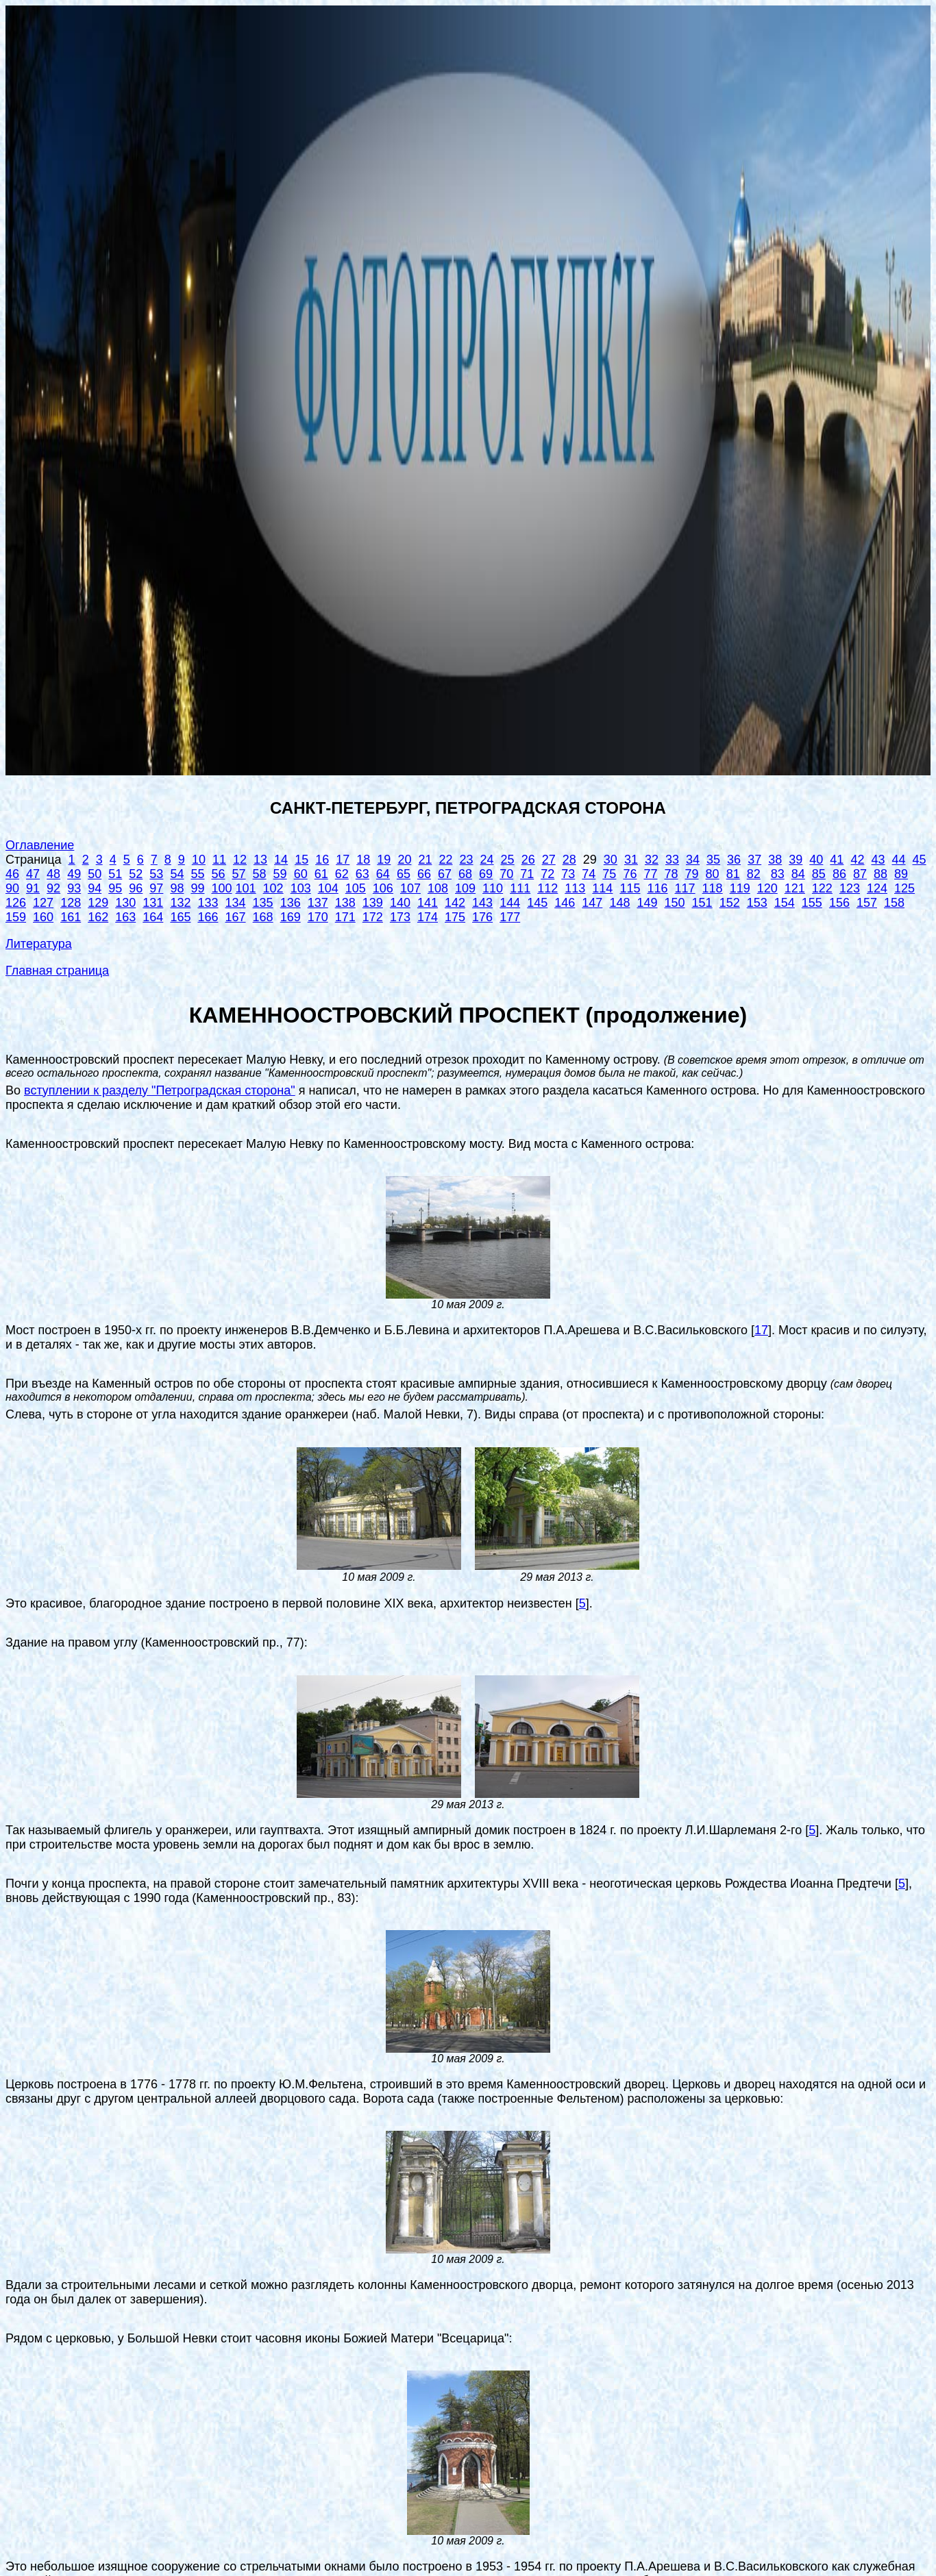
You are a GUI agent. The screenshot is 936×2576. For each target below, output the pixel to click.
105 (355, 888)
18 (363, 859)
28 (569, 859)
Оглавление (39, 845)
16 (322, 859)
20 (404, 859)
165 (180, 917)
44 (898, 859)
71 (527, 874)
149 (647, 903)
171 (345, 917)
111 (520, 888)
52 (136, 874)
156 (839, 903)
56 (218, 874)
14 (281, 859)
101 (246, 888)
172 (372, 917)
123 (849, 888)
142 (455, 903)
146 (564, 903)
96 (136, 888)
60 (301, 874)
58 (260, 874)
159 (15, 917)
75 (609, 874)
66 (424, 874)
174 (427, 917)
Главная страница (57, 970)
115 (629, 888)
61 (321, 874)
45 (919, 859)
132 (180, 903)
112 (547, 888)
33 (672, 859)
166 (207, 917)
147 (592, 903)
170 (318, 917)
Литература (38, 944)
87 (860, 874)
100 (221, 888)
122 (822, 888)
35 (713, 859)
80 (712, 874)
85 (819, 874)
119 (740, 888)
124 (877, 888)
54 (177, 874)
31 (631, 859)
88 (880, 874)
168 (263, 917)
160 (43, 917)
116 (657, 888)
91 (33, 888)
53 (156, 874)
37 (754, 859)
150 (675, 903)
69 (486, 874)
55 (197, 874)
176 (482, 917)
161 (70, 917)
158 (894, 903)
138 (345, 903)
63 (362, 874)
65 (403, 874)
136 (290, 903)
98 (177, 888)
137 (318, 903)
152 (729, 903)
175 (455, 917)
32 (651, 859)
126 (15, 903)
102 (273, 888)
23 (466, 859)
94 (94, 888)
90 (12, 888)
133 (207, 903)
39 (795, 859)
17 (342, 859)
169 (290, 917)
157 (867, 903)
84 (798, 874)
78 (671, 874)
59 (280, 874)
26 (528, 859)
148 (619, 903)
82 (754, 874)
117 (685, 888)
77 (650, 874)
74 (588, 874)
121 (795, 888)
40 (816, 859)
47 (33, 874)
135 (263, 903)
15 (301, 859)
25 (508, 859)
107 (410, 888)
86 (839, 874)
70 (506, 874)
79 (692, 874)
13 (260, 859)
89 (901, 874)
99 (197, 888)
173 (400, 917)
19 (384, 859)
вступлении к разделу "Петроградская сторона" (159, 1090)
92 (53, 888)
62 (342, 874)
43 (878, 859)
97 (156, 888)
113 (575, 888)
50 (94, 874)
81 (733, 874)
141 (427, 903)
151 (702, 903)
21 (425, 859)
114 (602, 888)
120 (767, 888)
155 (812, 903)
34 (693, 859)
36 (734, 859)
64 (383, 874)
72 (547, 874)
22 (445, 859)
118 (712, 888)
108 (438, 888)
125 (904, 888)
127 (43, 903)
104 (328, 888)
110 (492, 888)
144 (510, 903)
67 (445, 874)
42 (857, 859)
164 (153, 917)
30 (610, 859)
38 (775, 859)
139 (372, 903)
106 (383, 888)
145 (537, 903)
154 (784, 903)
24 (487, 859)
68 (465, 874)
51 (115, 874)
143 (482, 903)
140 (400, 903)
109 (465, 888)
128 (70, 903)
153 (757, 903)
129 (98, 903)
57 (239, 874)
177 (510, 917)
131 (153, 903)
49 (74, 874)
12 (240, 859)
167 (235, 917)
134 (235, 903)
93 (74, 888)
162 (98, 917)
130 (125, 903)
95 (115, 888)
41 (836, 859)
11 (219, 859)
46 (12, 874)
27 (549, 859)
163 (125, 917)
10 (199, 859)
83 (778, 874)
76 (630, 874)
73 (568, 874)
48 (53, 874)
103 (301, 888)
